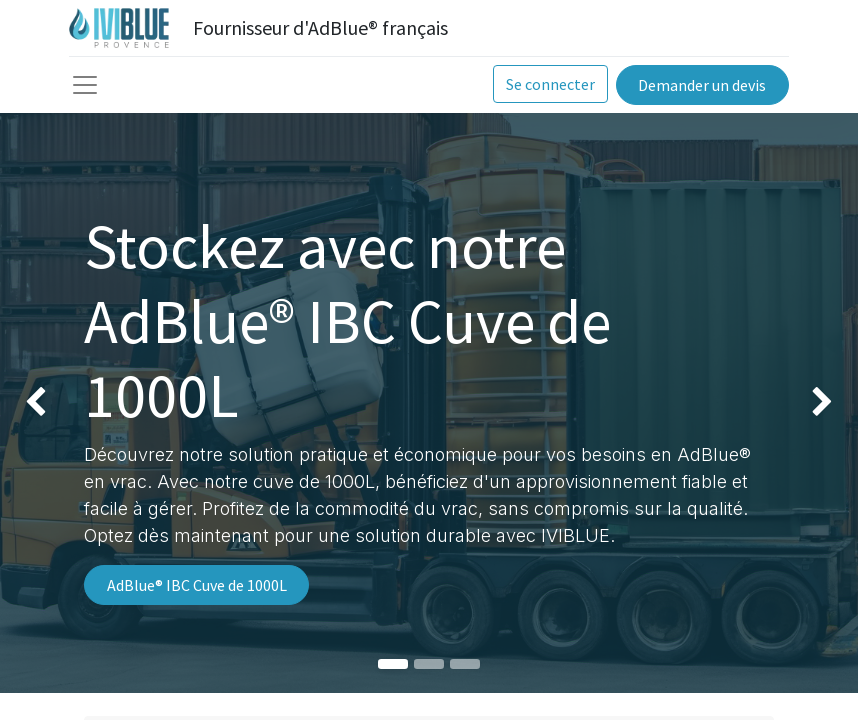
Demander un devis (702, 85)
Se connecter (550, 84)
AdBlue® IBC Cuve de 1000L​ (197, 585)
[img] (34, 403)
